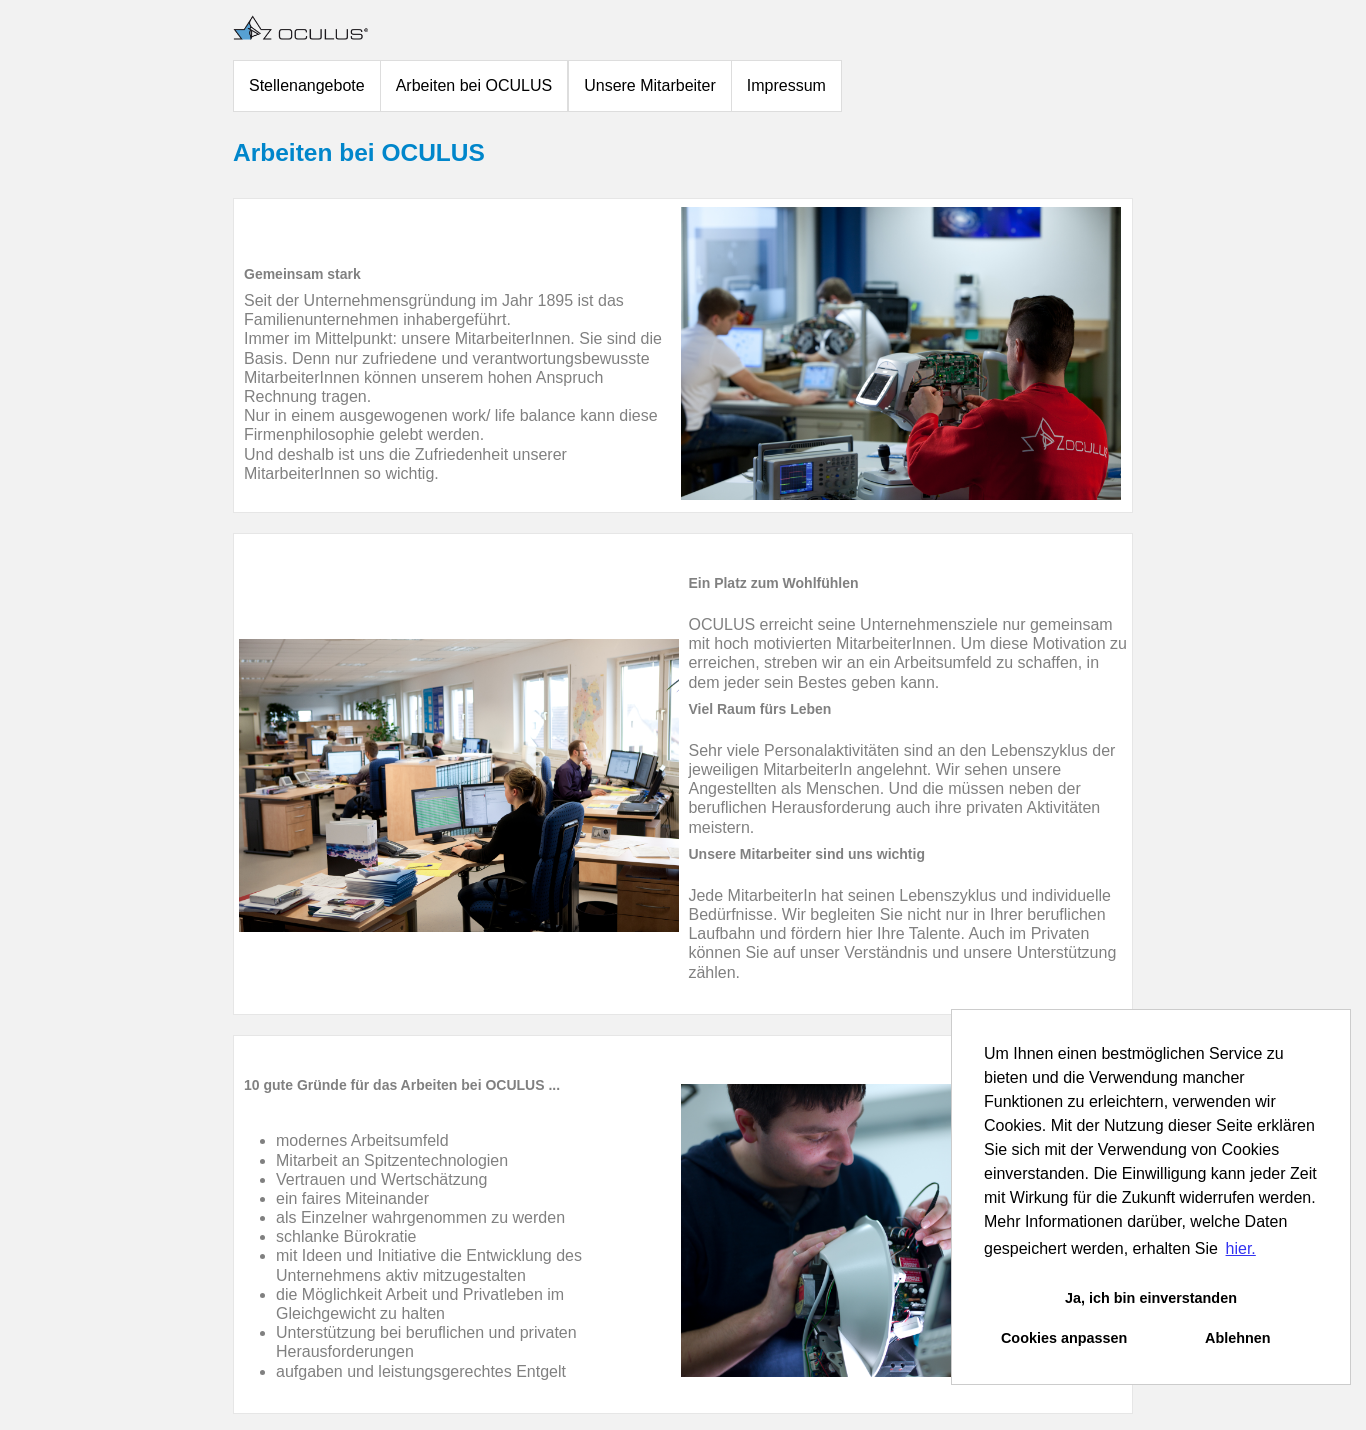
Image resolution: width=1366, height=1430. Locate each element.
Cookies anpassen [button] (1064, 1338)
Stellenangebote (307, 85)
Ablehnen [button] (1238, 1338)
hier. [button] (1241, 1248)
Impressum (786, 85)
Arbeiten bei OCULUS (474, 85)
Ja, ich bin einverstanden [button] (1151, 1298)
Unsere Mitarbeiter (650, 85)
